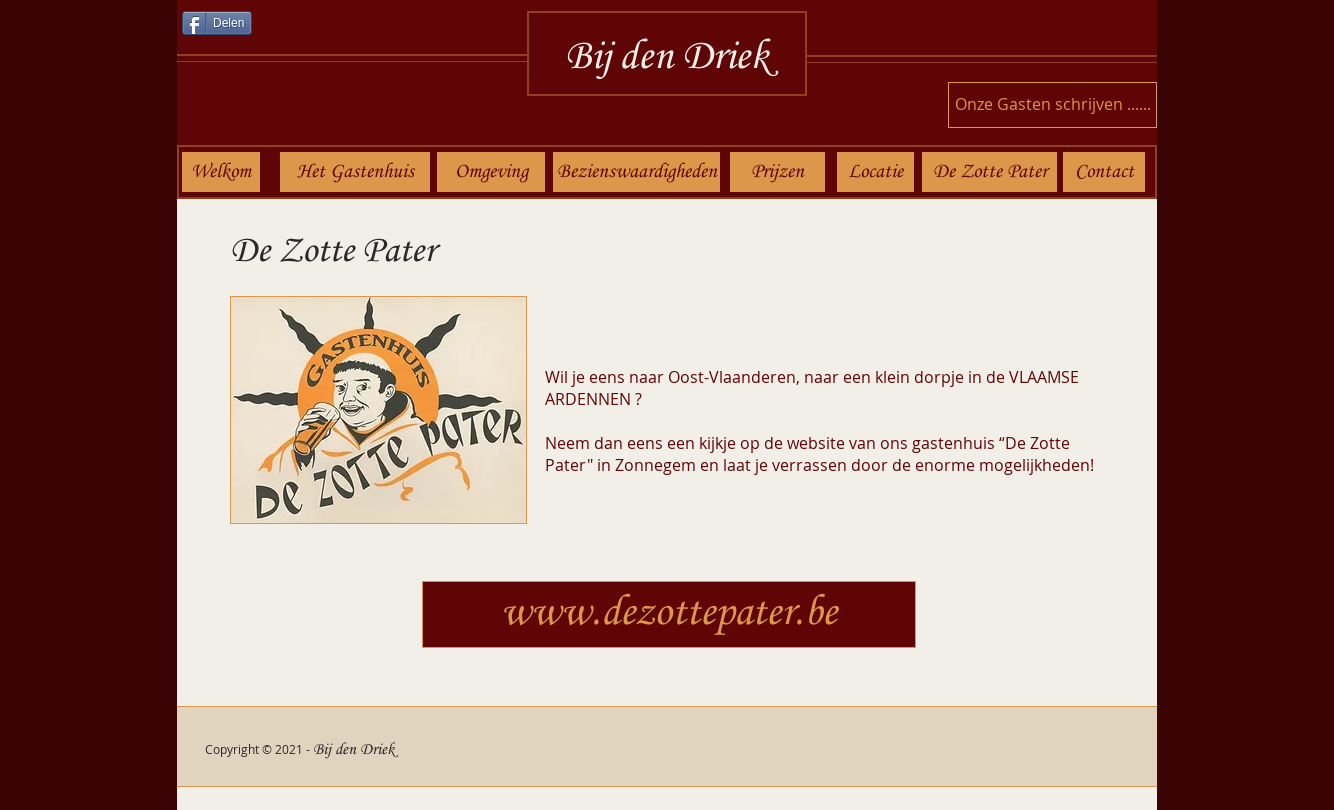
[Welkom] (221, 172)
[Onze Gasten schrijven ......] (1052, 105)
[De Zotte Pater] (989, 172)
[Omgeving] (491, 172)
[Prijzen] (777, 172)
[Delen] (217, 23)
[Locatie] (875, 172)
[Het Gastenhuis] (355, 172)
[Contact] (1104, 172)
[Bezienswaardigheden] (636, 172)
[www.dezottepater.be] (669, 614)
